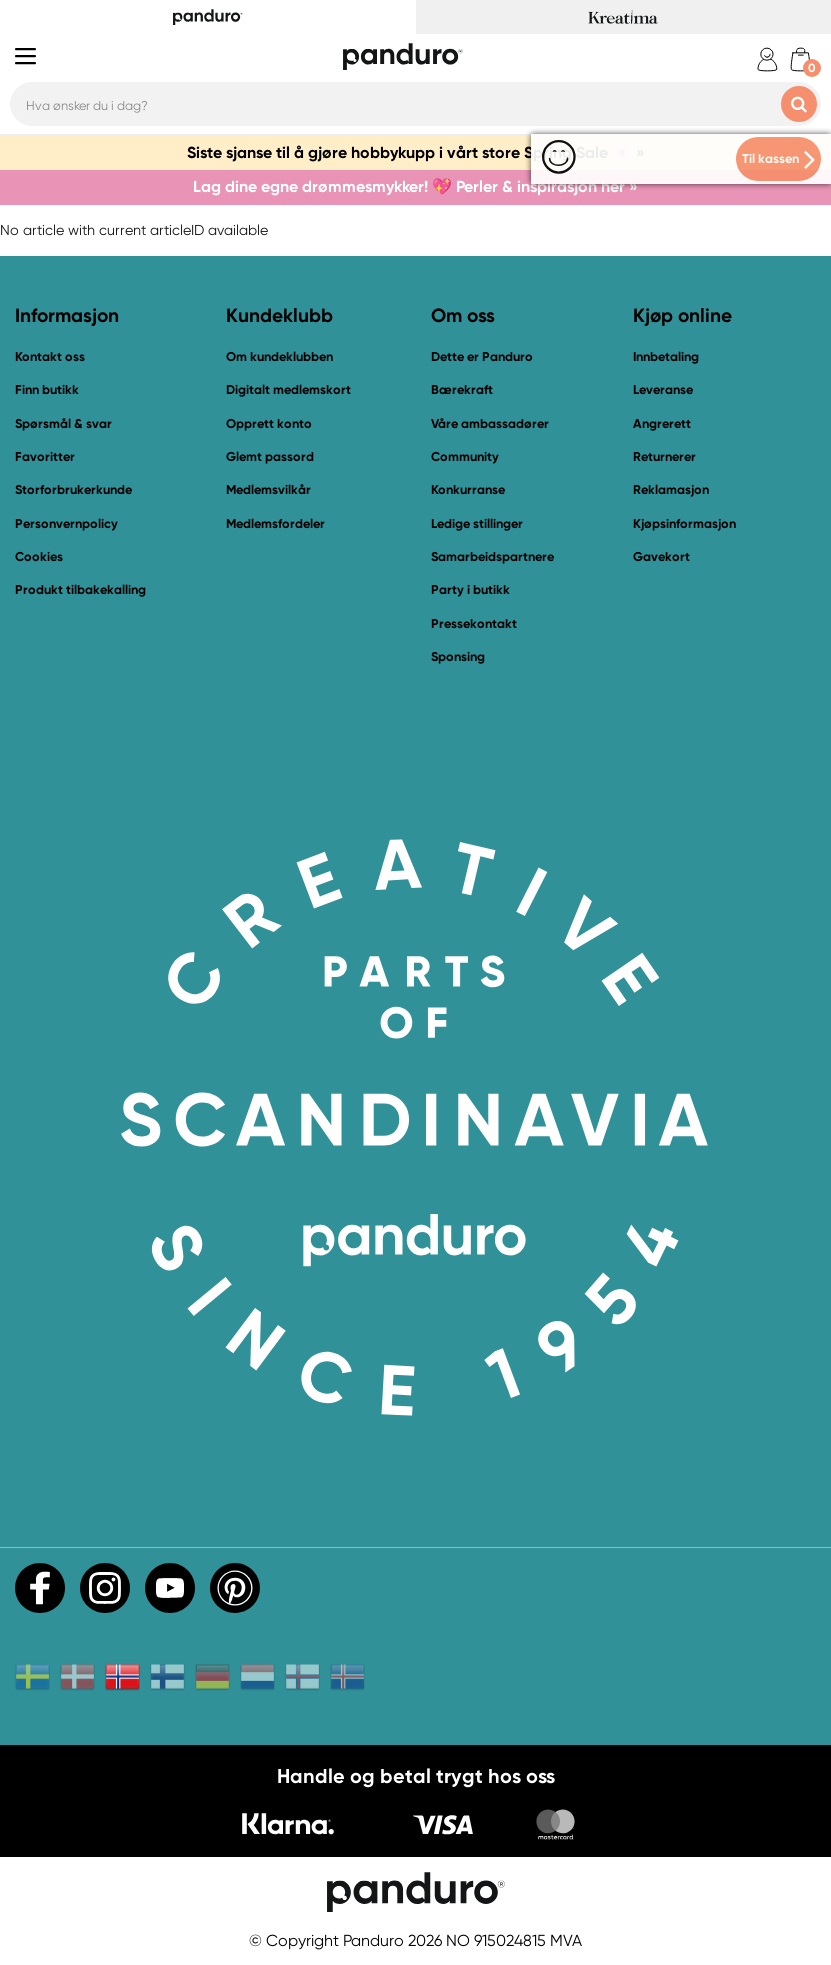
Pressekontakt (474, 623)
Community (465, 456)
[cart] (800, 59)
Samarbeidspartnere (492, 556)
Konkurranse (468, 489)
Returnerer (664, 456)
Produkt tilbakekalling (80, 589)
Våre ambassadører (490, 423)
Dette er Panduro (482, 356)
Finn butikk (47, 389)
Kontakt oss (50, 356)
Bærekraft (462, 389)
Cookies (39, 557)
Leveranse (663, 389)
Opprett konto (269, 423)
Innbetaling (666, 356)
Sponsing (458, 656)
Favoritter (45, 456)
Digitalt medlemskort (288, 389)
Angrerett (662, 423)
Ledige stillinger (477, 523)
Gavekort (661, 556)
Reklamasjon (671, 489)
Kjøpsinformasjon (684, 523)
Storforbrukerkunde (73, 489)
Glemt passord (270, 456)
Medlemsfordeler (275, 523)
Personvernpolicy (66, 523)
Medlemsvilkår (268, 489)
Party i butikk (470, 589)
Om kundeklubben (279, 356)
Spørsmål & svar (63, 423)
